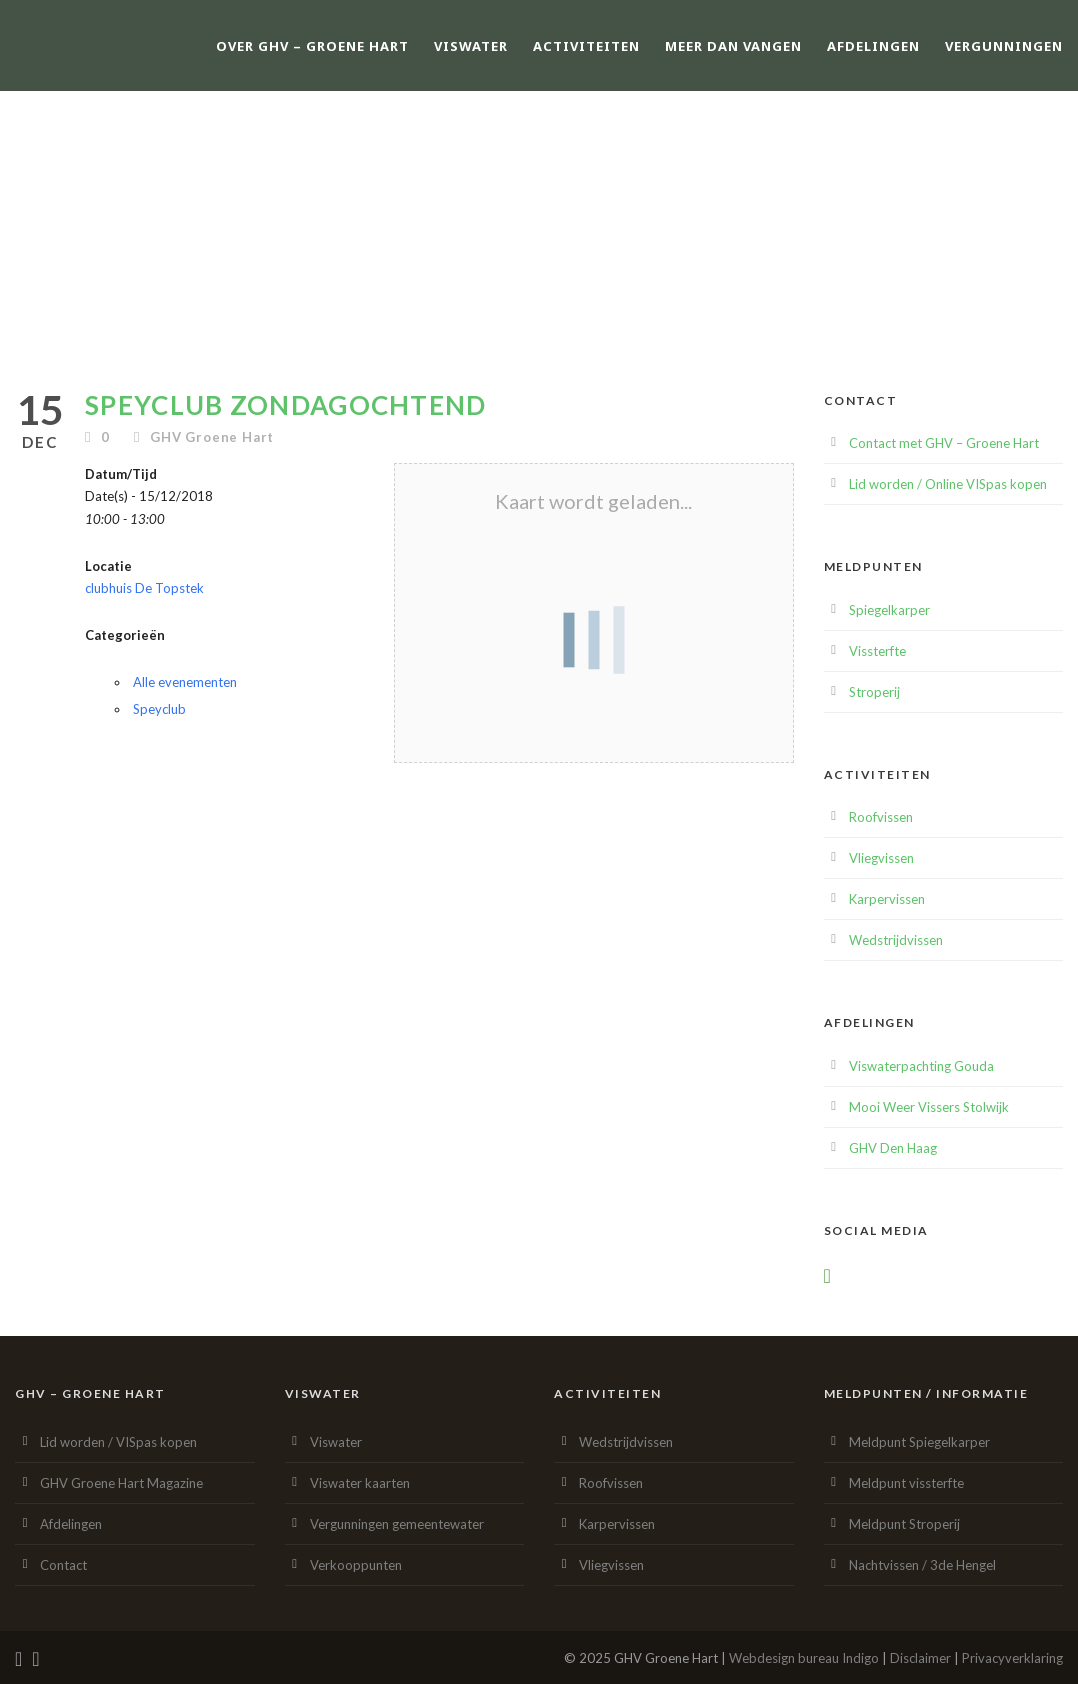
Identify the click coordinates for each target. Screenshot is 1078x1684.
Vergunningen (1004, 46)
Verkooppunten (356, 1565)
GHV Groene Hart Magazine (121, 1483)
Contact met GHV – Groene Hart (944, 443)
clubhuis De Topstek (144, 588)
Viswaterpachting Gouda (921, 1066)
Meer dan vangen (733, 46)
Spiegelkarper (889, 610)
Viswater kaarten (360, 1483)
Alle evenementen (185, 682)
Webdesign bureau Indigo (804, 1658)
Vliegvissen (881, 858)
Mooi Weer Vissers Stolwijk (929, 1107)
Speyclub (159, 709)
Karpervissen (887, 899)
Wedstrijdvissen (896, 940)
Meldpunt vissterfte (906, 1483)
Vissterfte (877, 651)
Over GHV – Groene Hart (312, 46)
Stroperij (874, 692)
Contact (63, 1565)
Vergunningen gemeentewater (397, 1524)
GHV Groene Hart (212, 437)
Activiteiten (586, 46)
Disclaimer (920, 1658)
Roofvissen (881, 817)
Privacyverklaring (1012, 1658)
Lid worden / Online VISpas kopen (948, 484)
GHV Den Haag (893, 1148)
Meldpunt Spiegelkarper (919, 1442)
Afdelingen (873, 46)
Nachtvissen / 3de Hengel (922, 1565)
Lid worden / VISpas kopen (118, 1442)
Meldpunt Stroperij (904, 1524)
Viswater (471, 46)
